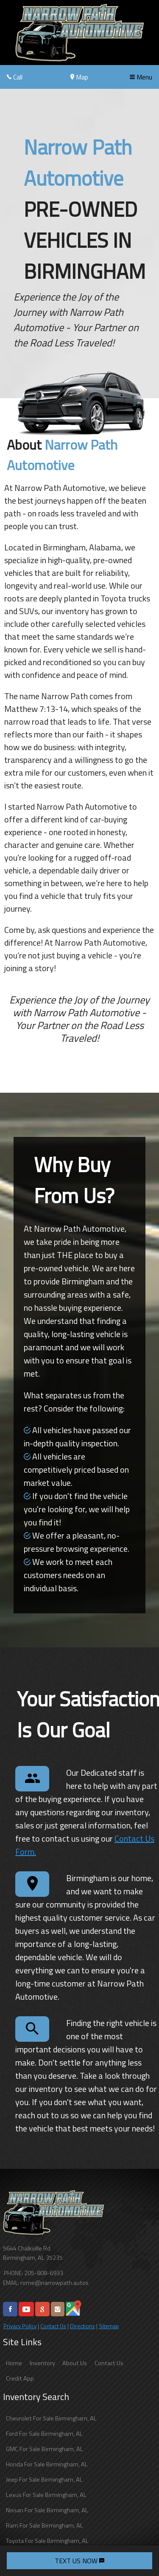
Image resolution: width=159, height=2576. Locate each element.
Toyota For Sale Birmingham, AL (47, 2540)
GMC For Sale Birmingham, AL (44, 2449)
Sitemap (109, 2326)
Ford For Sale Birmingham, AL (44, 2433)
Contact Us (53, 2326)
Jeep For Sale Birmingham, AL (44, 2479)
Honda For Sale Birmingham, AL (47, 2464)
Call (14, 77)
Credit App (20, 2378)
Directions (82, 2326)
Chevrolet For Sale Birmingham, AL (51, 2418)
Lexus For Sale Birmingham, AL (46, 2494)
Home (14, 2363)
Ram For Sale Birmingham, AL (44, 2525)
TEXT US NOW (79, 2561)
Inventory (42, 2363)
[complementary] (133, 2550)
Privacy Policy (19, 2326)
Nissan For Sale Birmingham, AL (47, 2510)
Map (79, 77)
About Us (74, 2363)
